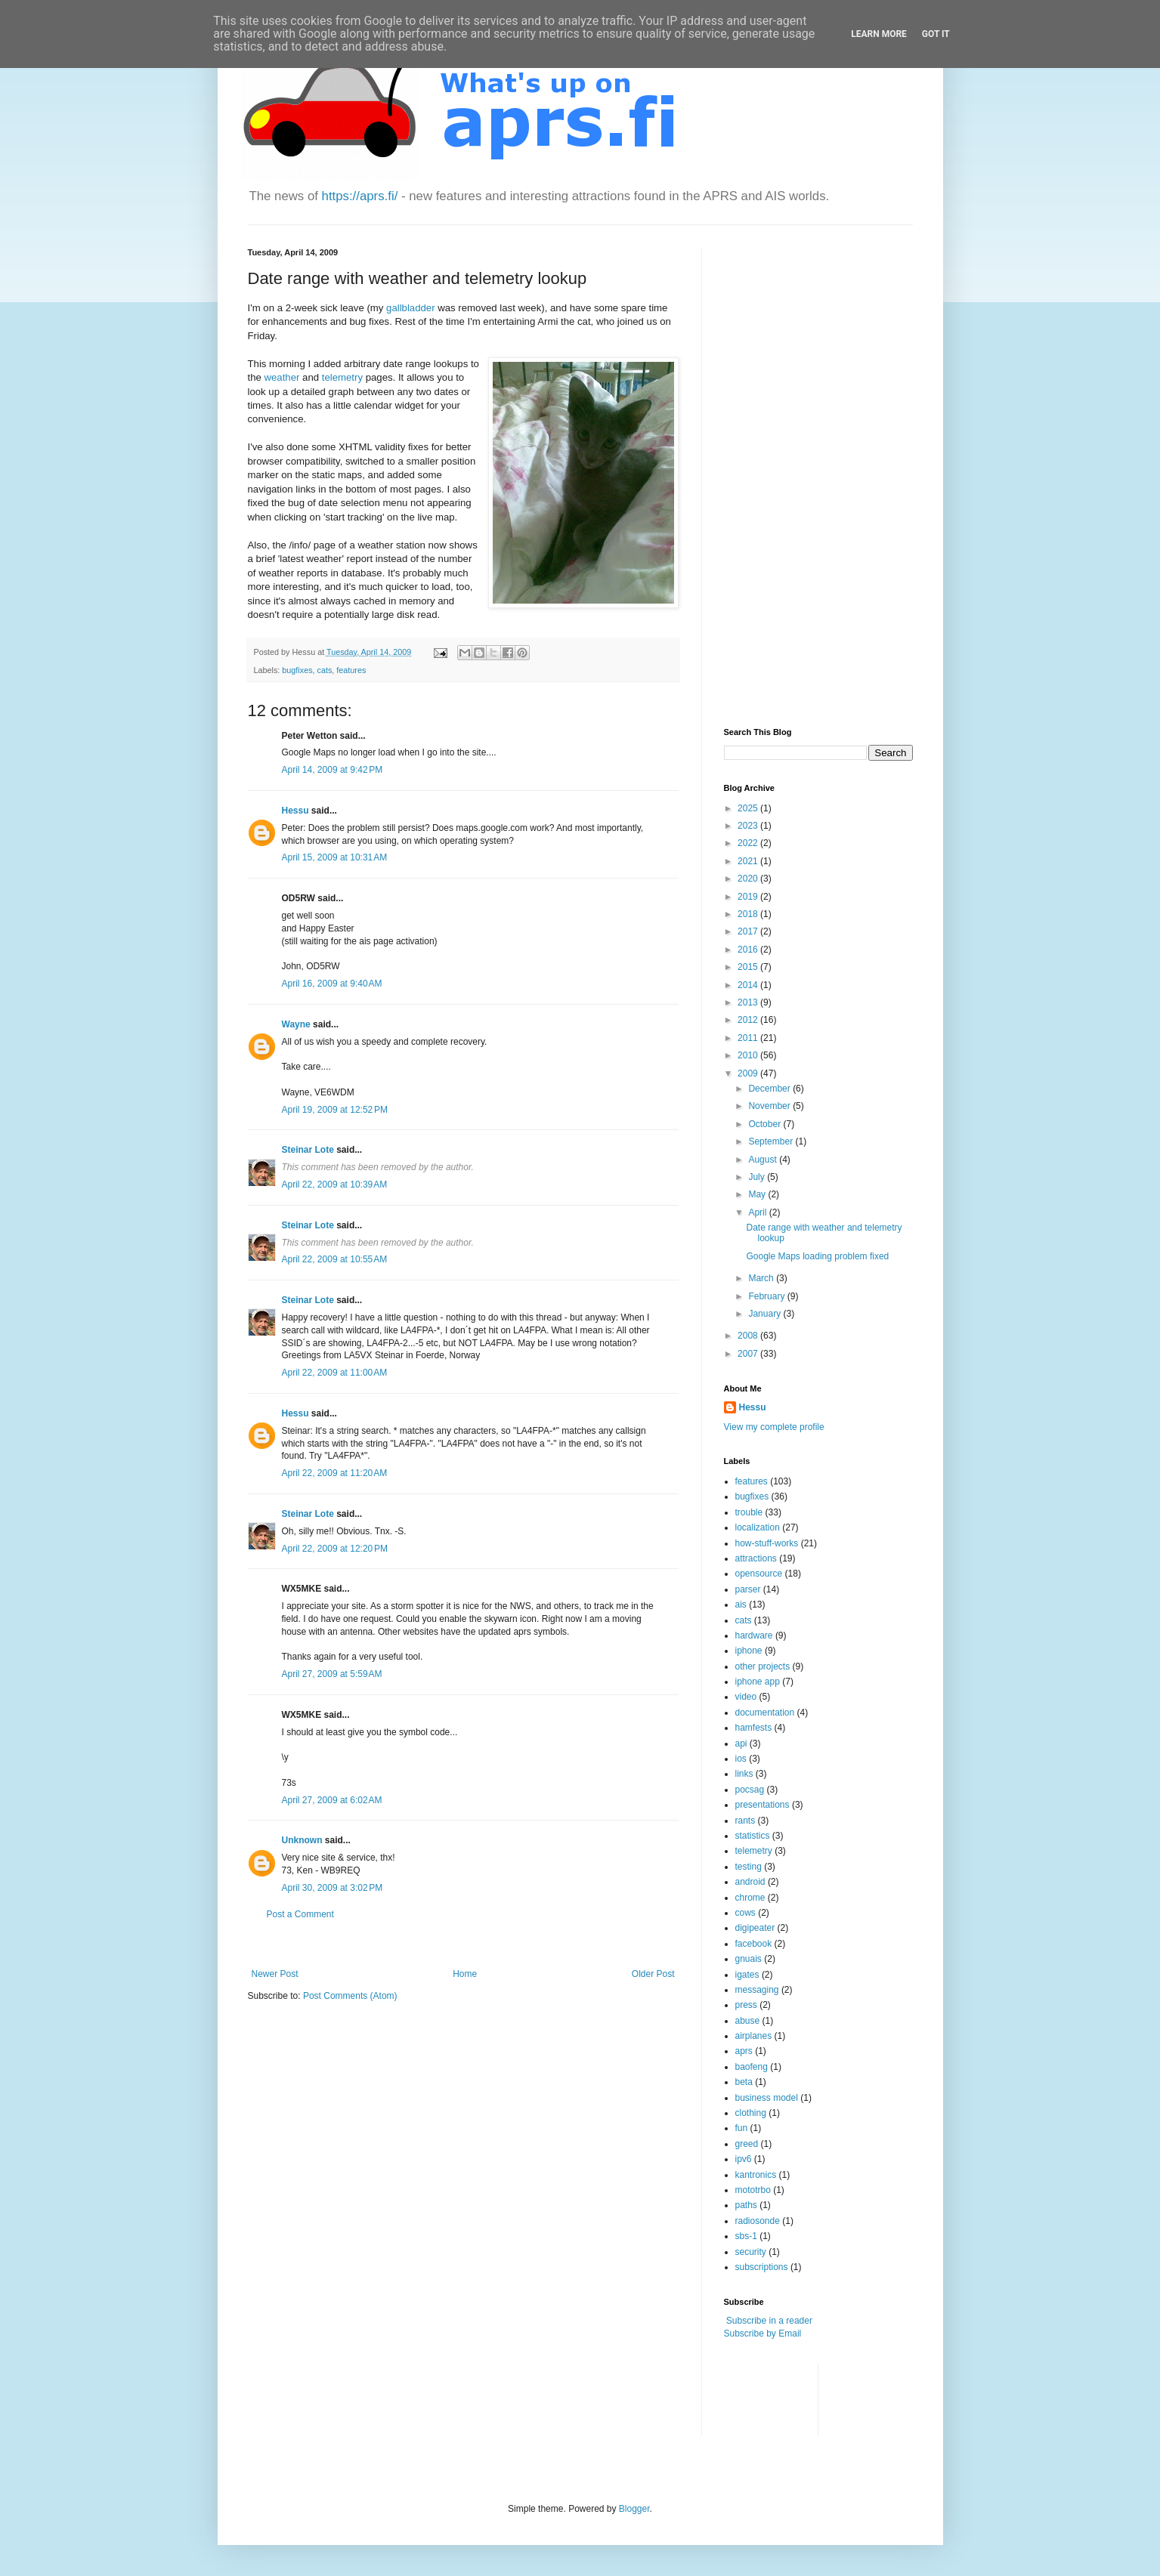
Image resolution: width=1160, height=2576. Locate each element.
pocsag (750, 1789)
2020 (749, 878)
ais (741, 1604)
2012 (749, 1020)
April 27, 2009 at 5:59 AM (332, 1674)
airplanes (753, 2036)
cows (745, 1912)
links (744, 1773)
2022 (749, 843)
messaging (757, 1990)
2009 (749, 1073)
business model (766, 2098)
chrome (750, 1897)
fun (741, 2128)
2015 (749, 967)
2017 (749, 931)
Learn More (879, 34)
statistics (752, 1835)
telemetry (342, 377)
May (758, 1194)
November (770, 1106)
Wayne (296, 1024)
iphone (749, 1650)
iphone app (757, 1681)
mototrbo (753, 2190)
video (746, 1696)
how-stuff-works (767, 1543)
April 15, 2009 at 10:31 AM (335, 857)
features (351, 670)
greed (747, 2144)
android (750, 1881)
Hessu (295, 810)
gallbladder (410, 308)
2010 (749, 1055)
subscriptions (761, 2267)
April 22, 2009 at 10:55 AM (335, 1259)
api (741, 1743)
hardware (754, 1635)
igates (747, 1974)
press (746, 2005)
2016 (749, 949)
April (758, 1212)
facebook (753, 1943)
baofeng (751, 2067)
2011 (749, 1038)
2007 (749, 1353)
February (767, 1296)
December (770, 1088)
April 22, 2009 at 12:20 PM (335, 1548)
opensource (759, 1573)
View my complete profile (774, 1427)
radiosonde (757, 2221)
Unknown (302, 1840)
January (765, 1313)
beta (744, 2082)
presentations (762, 1804)
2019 (749, 896)
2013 (749, 1002)
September (771, 1141)
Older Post (653, 1974)
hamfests (753, 1727)
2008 (749, 1335)
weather (282, 377)
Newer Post (275, 1974)
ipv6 (743, 2159)
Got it (936, 34)
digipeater (755, 1928)
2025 (749, 808)
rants (745, 1820)
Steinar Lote (308, 1149)
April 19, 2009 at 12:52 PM (335, 1109)
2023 (749, 825)
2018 (749, 914)
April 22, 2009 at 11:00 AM (335, 1372)
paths (746, 2205)
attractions (756, 1558)
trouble (749, 1512)
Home (465, 1974)
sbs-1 (746, 2236)
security (750, 2252)
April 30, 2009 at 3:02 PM (332, 1888)
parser (748, 1589)
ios (741, 1758)
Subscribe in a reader (769, 2320)
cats (325, 670)
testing (748, 1866)
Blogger (634, 2508)
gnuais (748, 1959)
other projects (762, 1666)
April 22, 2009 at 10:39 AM (335, 1184)
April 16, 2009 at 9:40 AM (332, 983)
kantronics (756, 2175)
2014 (749, 985)
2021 (749, 861)
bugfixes (297, 670)
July (757, 1177)
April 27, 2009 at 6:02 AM (332, 1800)
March (762, 1278)
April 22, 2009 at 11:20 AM (335, 1473)
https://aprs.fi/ (360, 196)
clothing (750, 2113)
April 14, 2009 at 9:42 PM (332, 769)
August (763, 1159)
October (765, 1124)
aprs (744, 2051)
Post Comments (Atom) (350, 1996)
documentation (765, 1712)
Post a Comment (300, 1914)
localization (757, 1527)
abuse (747, 2020)
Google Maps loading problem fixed (817, 1256)
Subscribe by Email (763, 2333)
